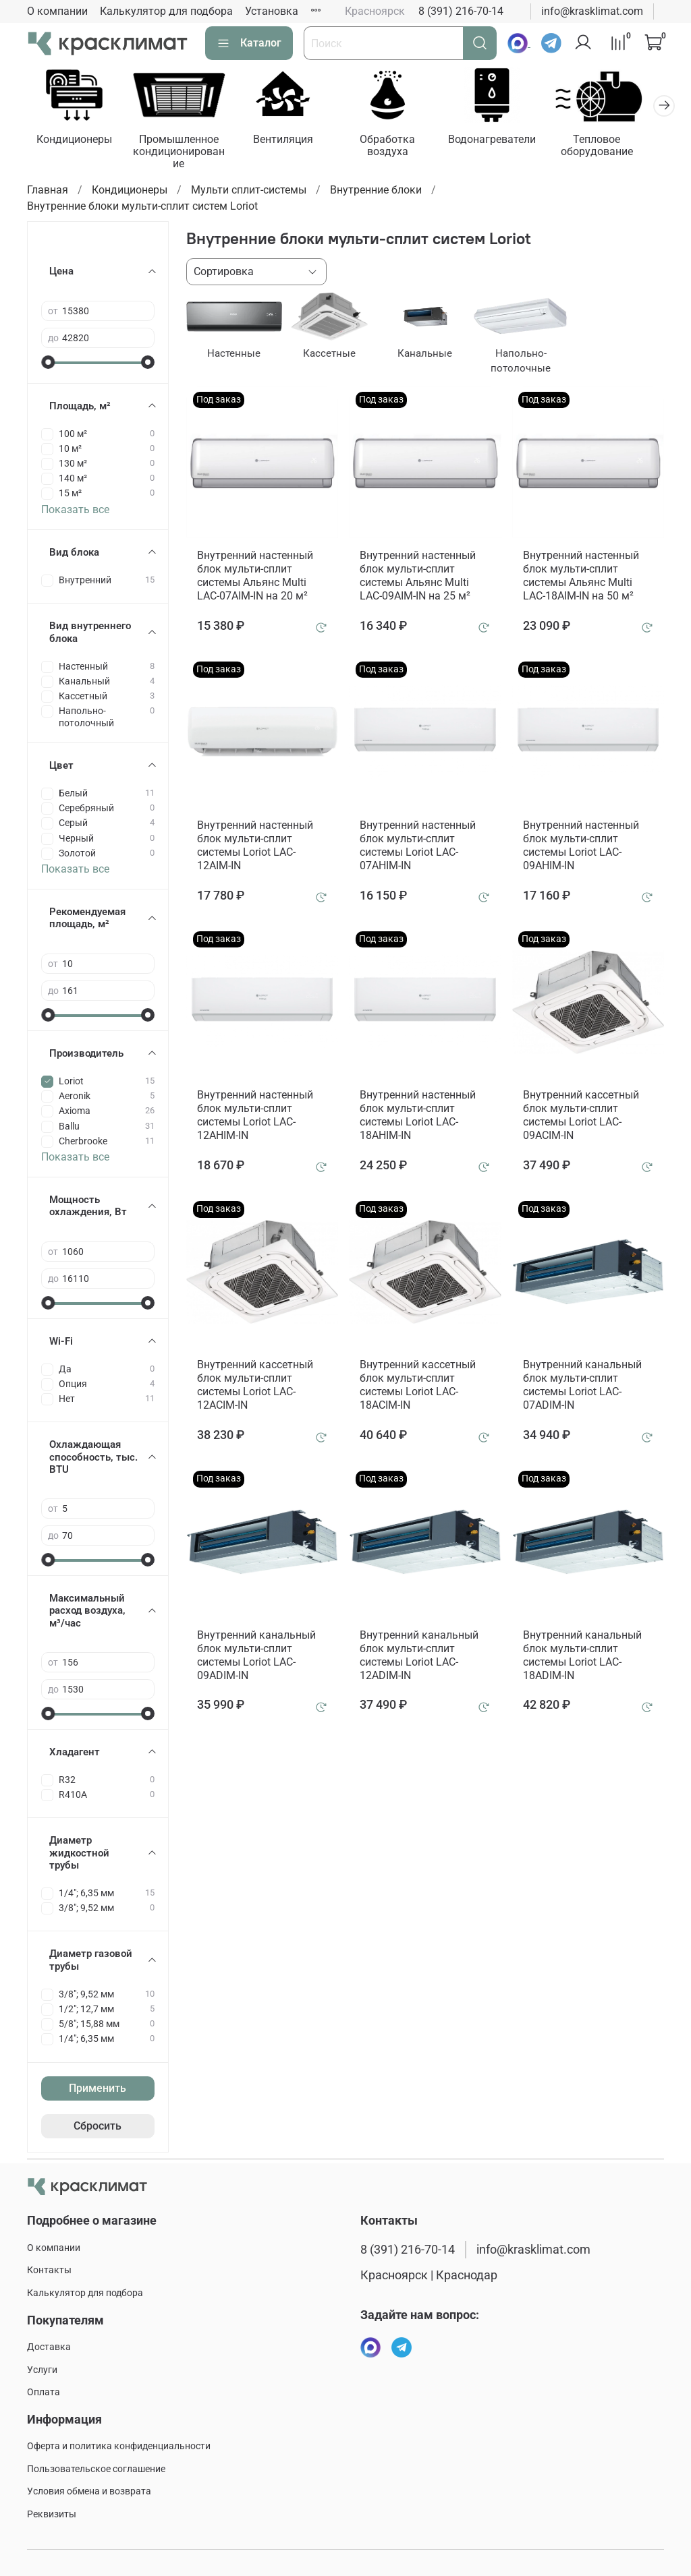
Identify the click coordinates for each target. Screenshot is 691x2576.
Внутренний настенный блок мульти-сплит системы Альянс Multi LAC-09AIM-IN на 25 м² (418, 577)
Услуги (42, 2370)
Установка (271, 11)
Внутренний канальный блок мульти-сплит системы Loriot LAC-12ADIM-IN (419, 1657)
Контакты (49, 2270)
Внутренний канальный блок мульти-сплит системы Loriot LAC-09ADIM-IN (256, 1657)
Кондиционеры (75, 141)
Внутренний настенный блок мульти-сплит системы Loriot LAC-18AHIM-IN (418, 1117)
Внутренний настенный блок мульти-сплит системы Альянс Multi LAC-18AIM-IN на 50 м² (581, 577)
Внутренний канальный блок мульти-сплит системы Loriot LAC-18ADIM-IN (582, 1657)
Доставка (49, 2347)
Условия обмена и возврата (89, 2491)
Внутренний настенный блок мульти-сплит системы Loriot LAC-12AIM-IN (255, 847)
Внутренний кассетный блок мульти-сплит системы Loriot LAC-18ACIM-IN (418, 1386)
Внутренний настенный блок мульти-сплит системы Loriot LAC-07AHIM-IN (418, 847)
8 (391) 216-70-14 (460, 11)
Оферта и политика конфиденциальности (119, 2446)
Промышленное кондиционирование (183, 153)
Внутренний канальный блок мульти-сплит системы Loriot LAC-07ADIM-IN (582, 1386)
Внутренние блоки (376, 191)
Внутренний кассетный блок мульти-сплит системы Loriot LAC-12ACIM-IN (255, 1386)
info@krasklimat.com (592, 11)
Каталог (249, 43)
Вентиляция (292, 141)
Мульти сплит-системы (248, 191)
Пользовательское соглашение (96, 2469)
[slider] (48, 363)
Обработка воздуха (399, 147)
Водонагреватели (507, 141)
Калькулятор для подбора (166, 11)
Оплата (43, 2392)
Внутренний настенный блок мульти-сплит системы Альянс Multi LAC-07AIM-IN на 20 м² (255, 577)
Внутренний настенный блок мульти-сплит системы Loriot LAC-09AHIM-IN (581, 847)
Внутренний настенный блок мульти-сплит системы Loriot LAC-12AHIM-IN (255, 1117)
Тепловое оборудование (615, 147)
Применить (97, 2090)
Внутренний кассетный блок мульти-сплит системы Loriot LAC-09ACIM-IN (581, 1117)
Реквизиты (51, 2514)
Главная (47, 191)
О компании (57, 11)
